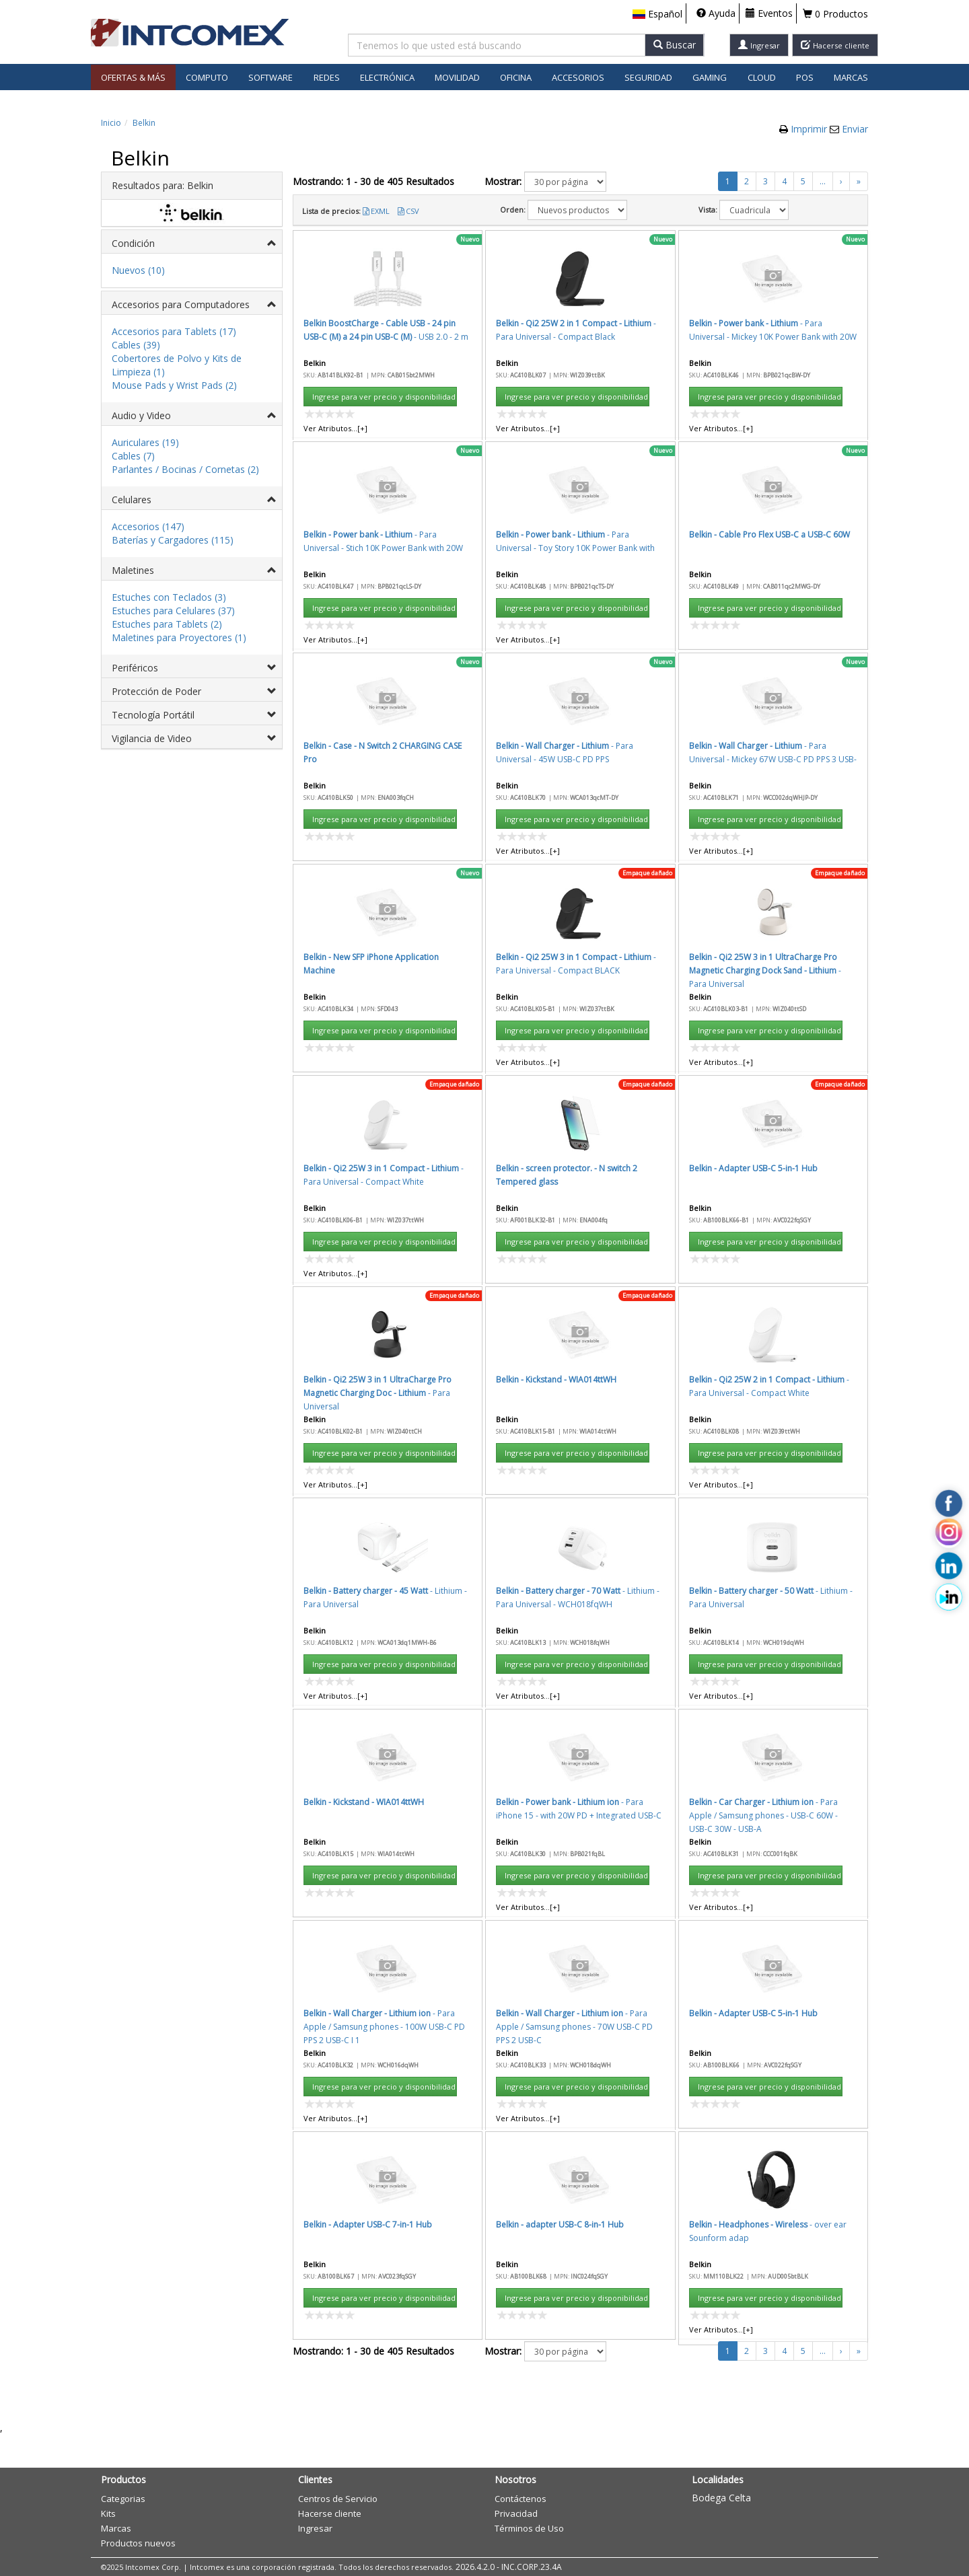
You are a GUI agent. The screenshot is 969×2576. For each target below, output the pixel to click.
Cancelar (627, 824)
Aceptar (563, 824)
